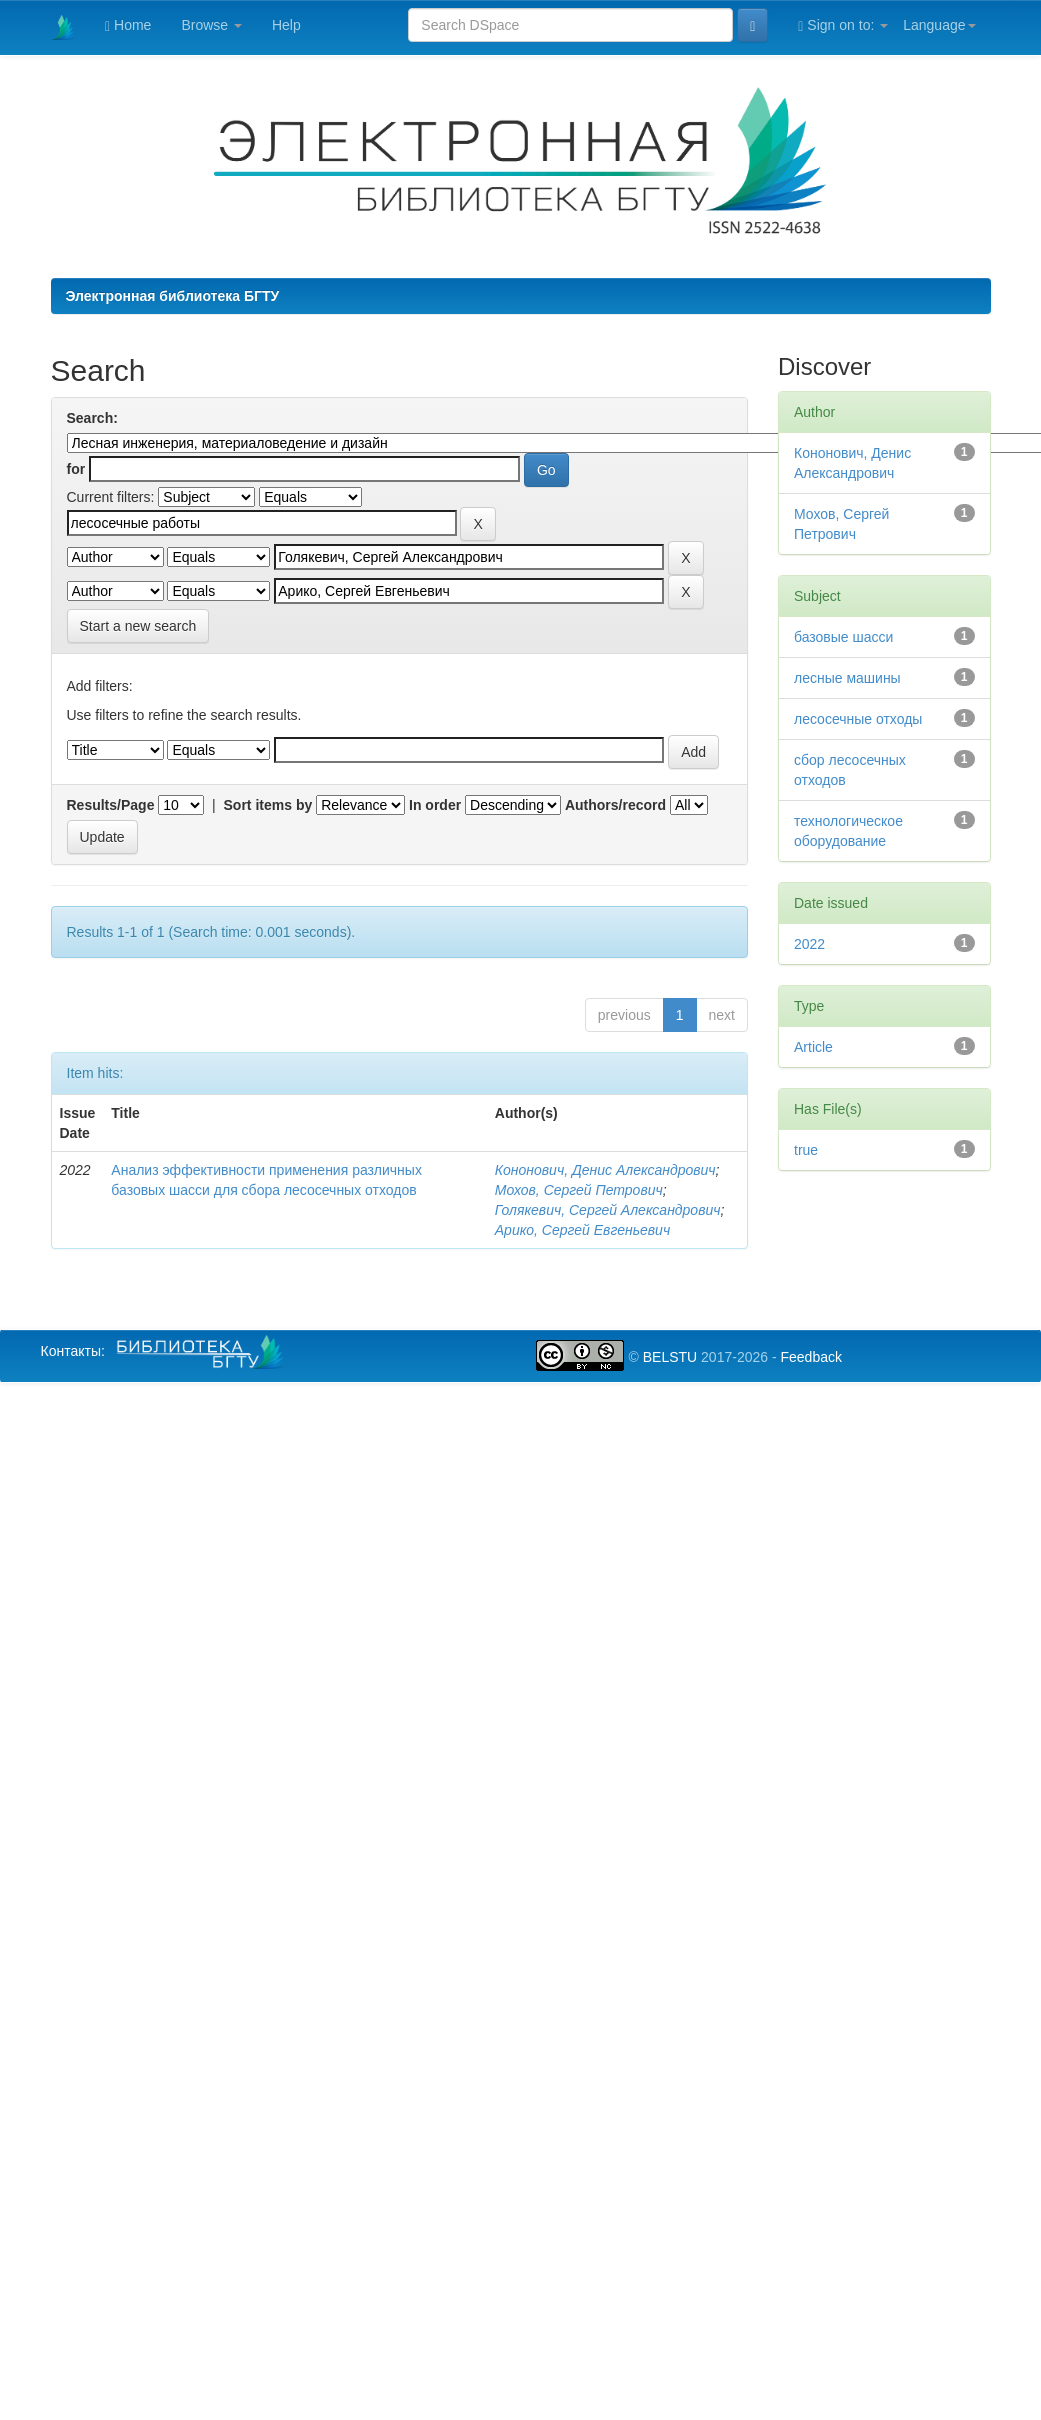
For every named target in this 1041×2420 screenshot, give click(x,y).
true (806, 1150)
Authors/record (615, 805)
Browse (211, 25)
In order (435, 805)
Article (813, 1047)
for (76, 469)
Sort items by (268, 805)
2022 (809, 944)
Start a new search (138, 626)
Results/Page (111, 805)
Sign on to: (843, 25)
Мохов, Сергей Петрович (579, 1190)
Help (286, 25)
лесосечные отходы (858, 719)
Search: (92, 418)
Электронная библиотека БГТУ (173, 296)
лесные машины (847, 678)
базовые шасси (843, 637)
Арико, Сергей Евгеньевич (582, 1230)
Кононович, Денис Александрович (605, 1170)
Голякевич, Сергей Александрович (608, 1210)
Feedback (810, 1357)
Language (939, 25)
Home (128, 25)
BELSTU (670, 1357)
